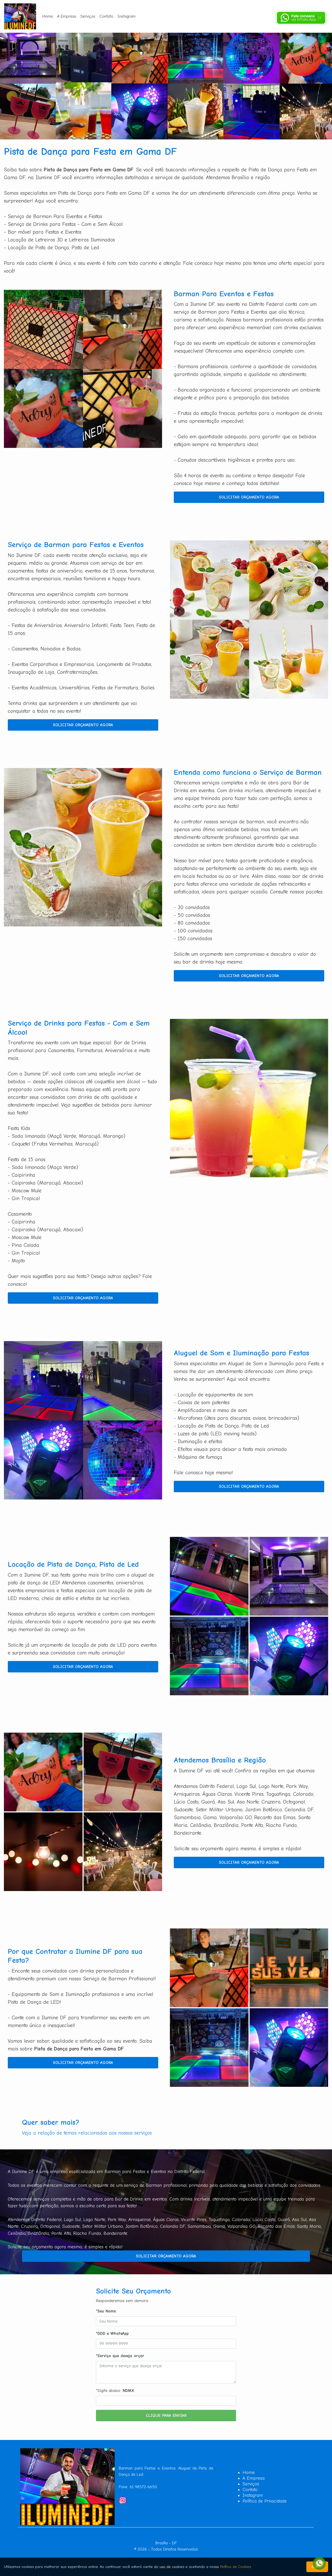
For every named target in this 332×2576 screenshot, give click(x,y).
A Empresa (66, 16)
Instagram (126, 16)
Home (47, 16)
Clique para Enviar (166, 2415)
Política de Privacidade (265, 2501)
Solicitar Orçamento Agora (249, 497)
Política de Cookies (235, 2567)
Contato (106, 16)
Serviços (87, 16)
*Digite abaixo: (115, 2390)
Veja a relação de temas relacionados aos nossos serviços (87, 2133)
